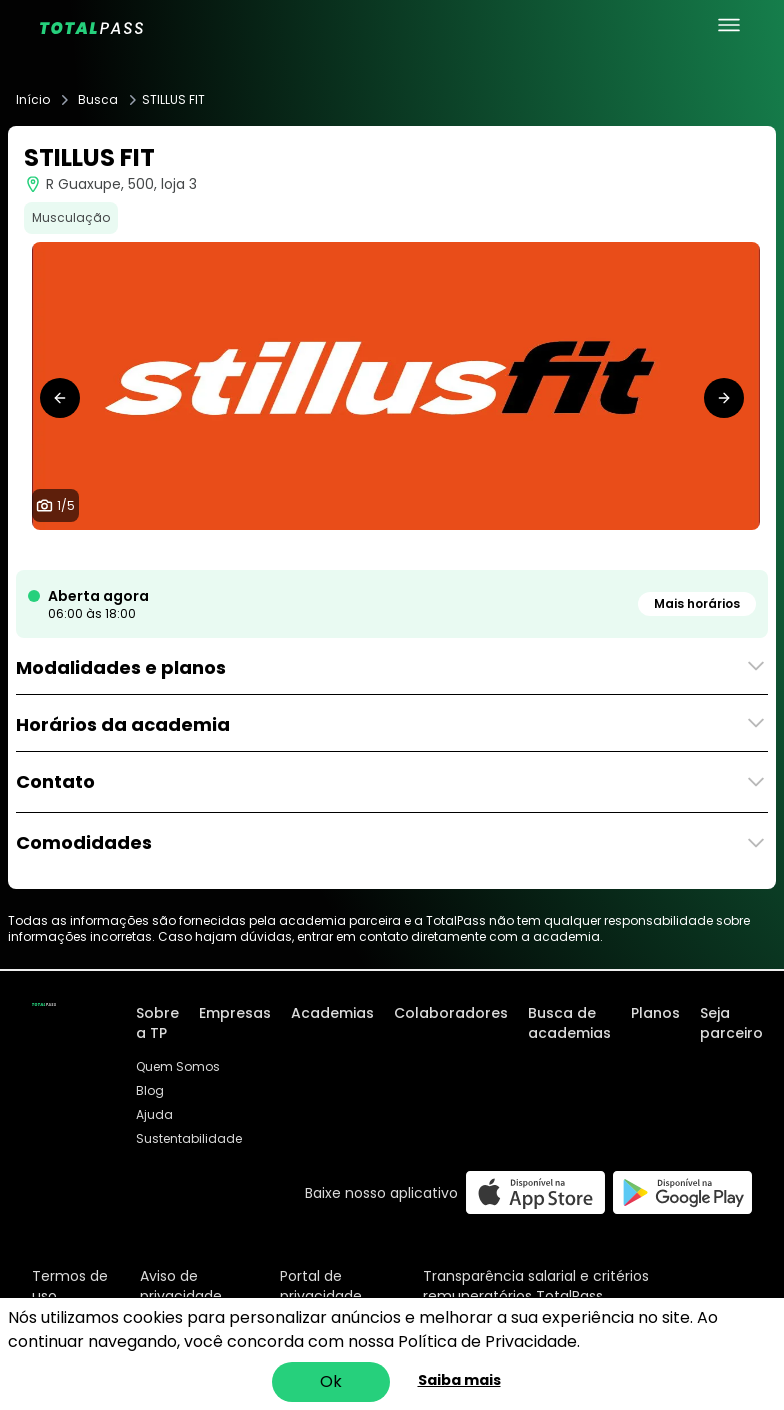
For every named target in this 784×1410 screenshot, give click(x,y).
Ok (331, 1381)
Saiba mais (459, 1380)
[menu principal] (729, 25)
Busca (98, 100)
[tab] (360, 550)
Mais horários (697, 603)
